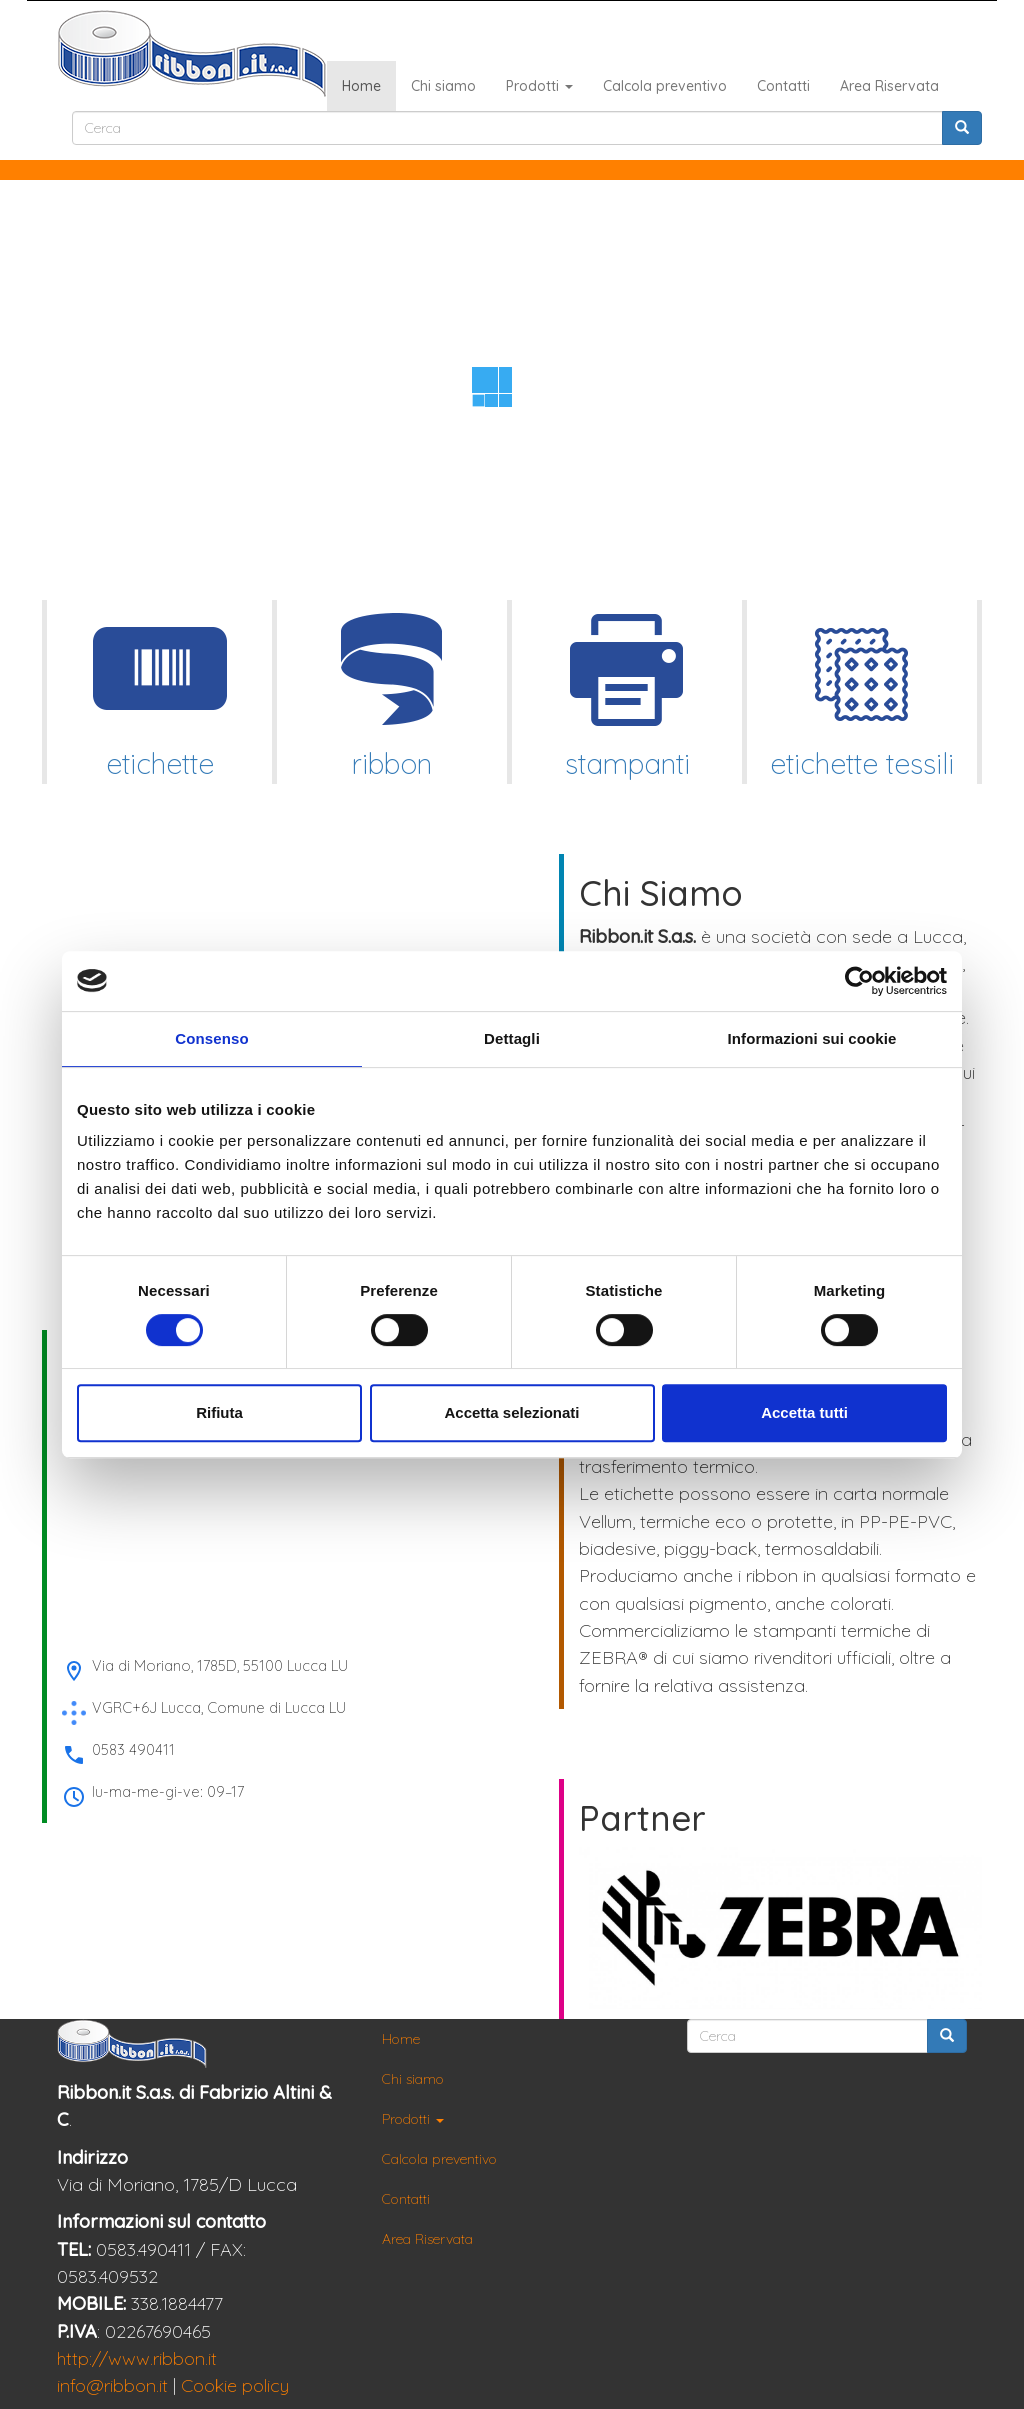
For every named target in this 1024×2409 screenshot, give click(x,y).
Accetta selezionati (511, 1412)
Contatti (783, 86)
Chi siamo (443, 86)
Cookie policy (235, 2385)
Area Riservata (889, 86)
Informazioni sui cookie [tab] (812, 1038)
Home (361, 86)
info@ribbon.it (112, 2385)
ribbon (392, 690)
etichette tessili (862, 690)
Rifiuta (219, 1412)
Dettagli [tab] (512, 1038)
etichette (160, 690)
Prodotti (539, 86)
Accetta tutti (804, 1412)
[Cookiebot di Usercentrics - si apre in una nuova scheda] (859, 981)
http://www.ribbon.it (137, 2358)
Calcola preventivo (665, 86)
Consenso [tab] (211, 1038)
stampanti (627, 690)
